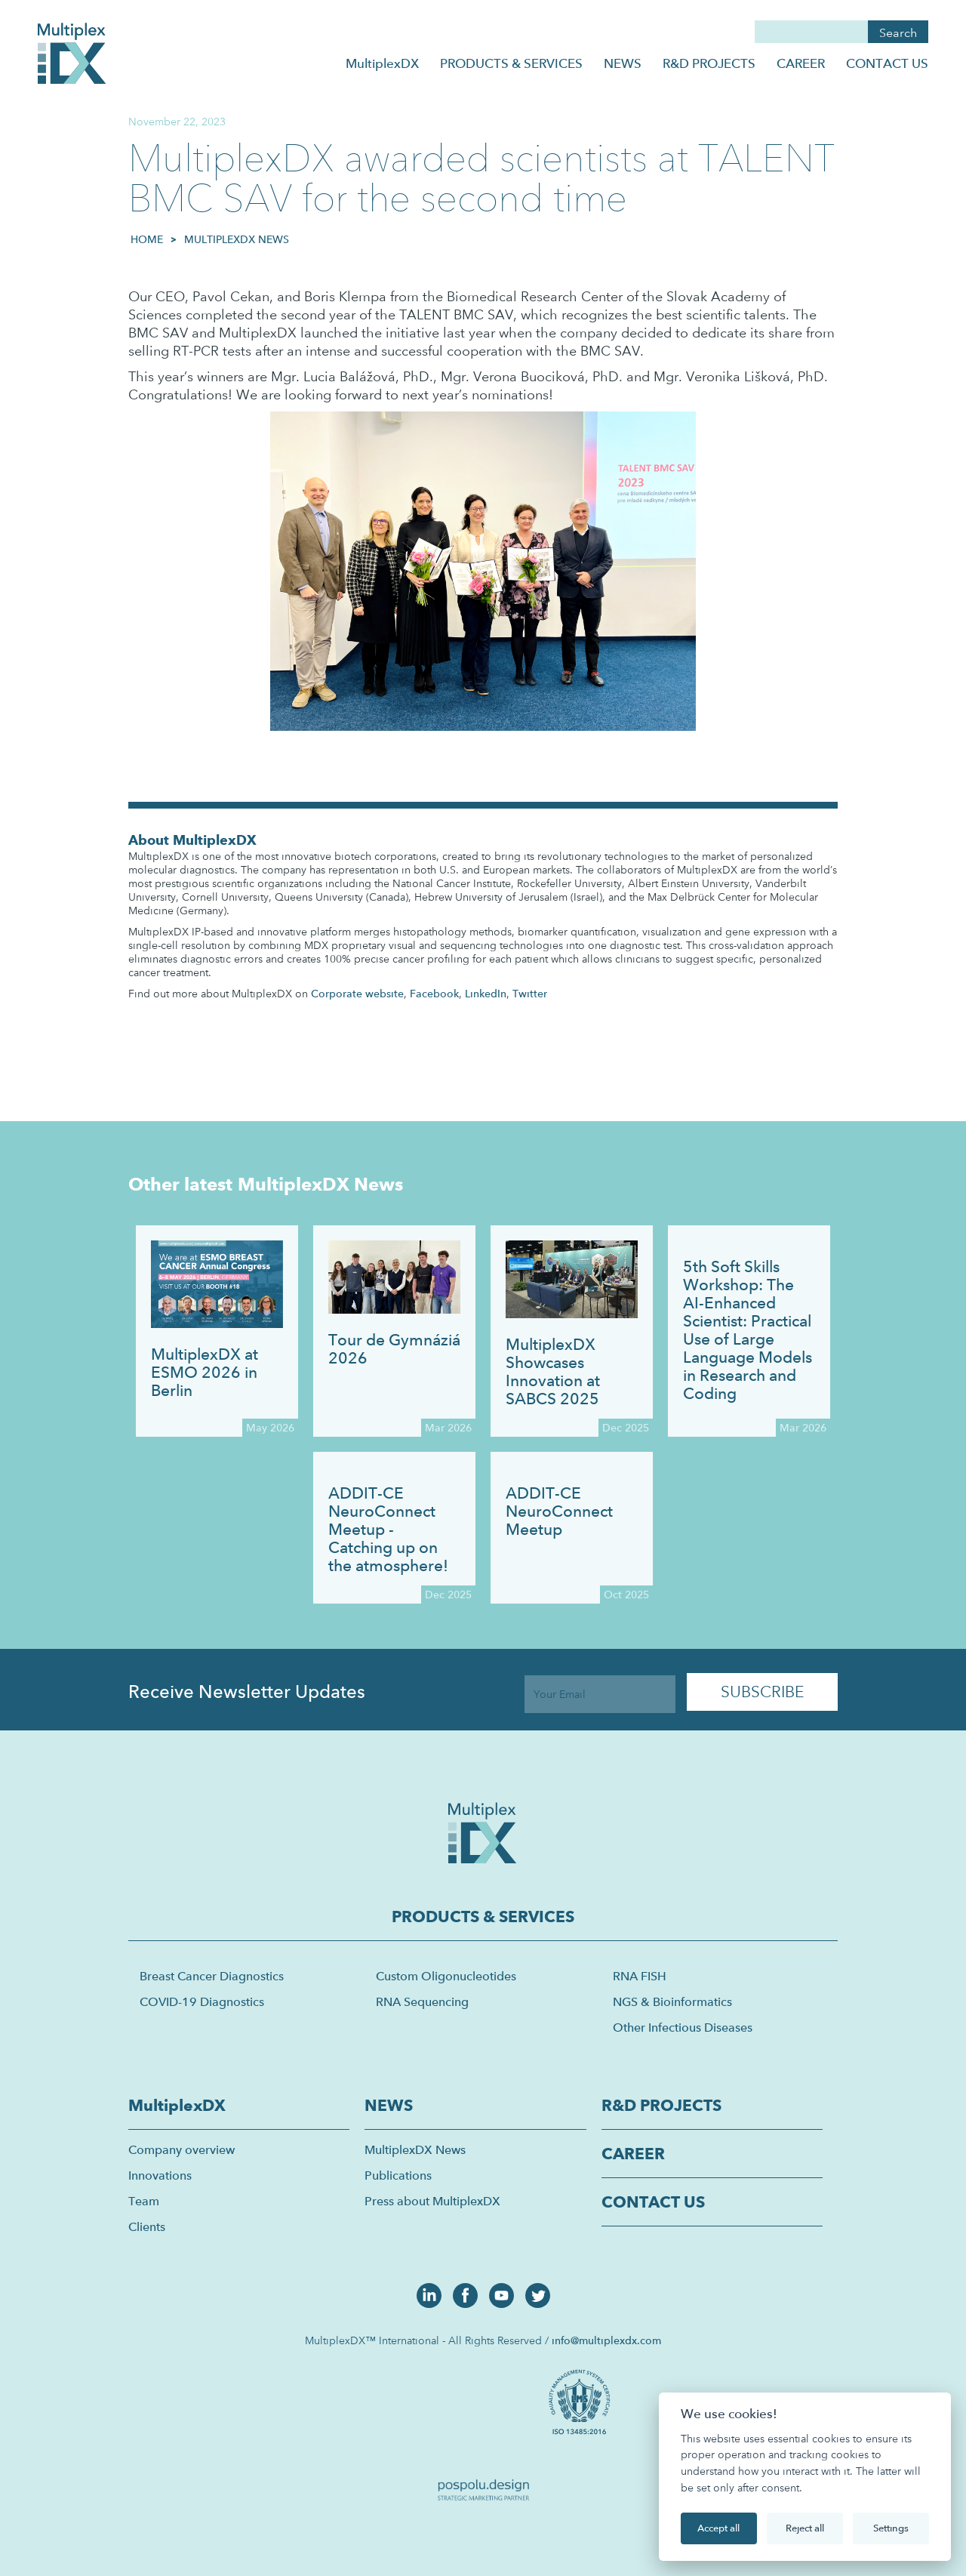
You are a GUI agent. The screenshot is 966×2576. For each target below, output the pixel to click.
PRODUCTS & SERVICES (511, 63)
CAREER (801, 63)
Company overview (181, 2150)
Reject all (805, 2528)
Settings (891, 2528)
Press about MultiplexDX (432, 2201)
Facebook (434, 993)
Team (143, 2201)
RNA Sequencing (422, 2002)
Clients (146, 2227)
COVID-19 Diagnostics (202, 2002)
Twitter (529, 993)
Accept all (718, 2528)
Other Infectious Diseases (682, 2027)
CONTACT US (887, 63)
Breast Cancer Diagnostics (212, 1976)
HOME (147, 239)
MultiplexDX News (236, 239)
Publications (398, 2175)
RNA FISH (639, 1976)
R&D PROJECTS (709, 63)
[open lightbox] (581, 2400)
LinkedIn (485, 993)
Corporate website (357, 993)
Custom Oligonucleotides (446, 1976)
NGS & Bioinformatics (672, 2002)
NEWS (622, 63)
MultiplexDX (382, 63)
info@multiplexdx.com (606, 2340)
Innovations (160, 2175)
